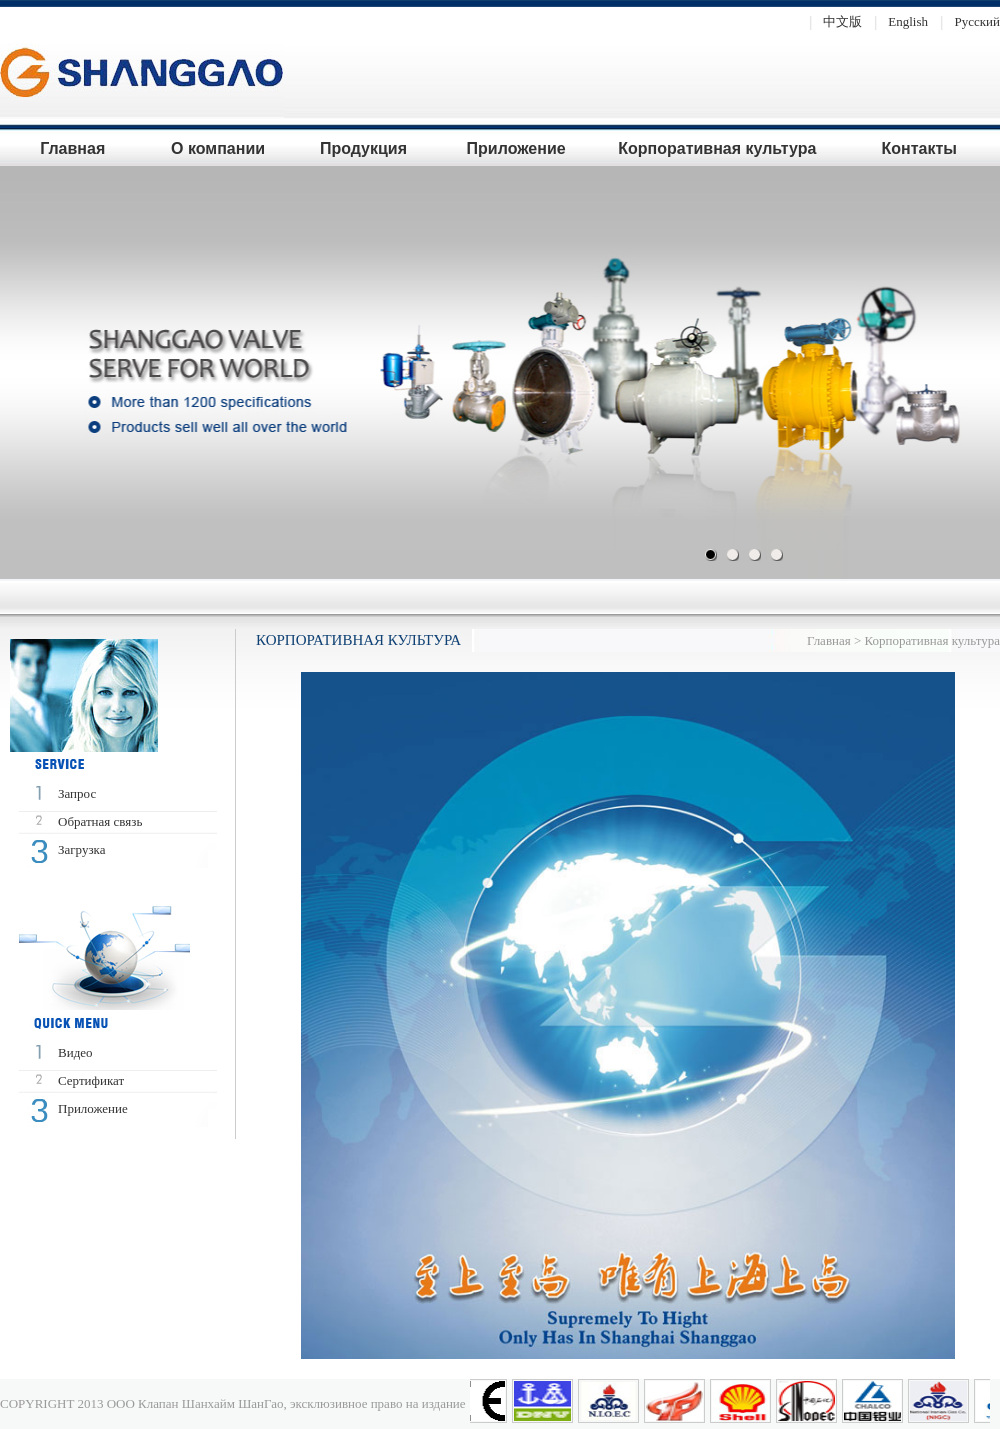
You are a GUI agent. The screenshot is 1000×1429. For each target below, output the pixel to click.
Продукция (363, 148)
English (896, 21)
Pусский (965, 21)
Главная (72, 148)
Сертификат (91, 1080)
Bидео (75, 1052)
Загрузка (81, 849)
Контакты (918, 148)
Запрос (77, 793)
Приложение (516, 148)
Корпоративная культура (717, 148)
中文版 (831, 21)
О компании (218, 148)
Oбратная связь (100, 821)
